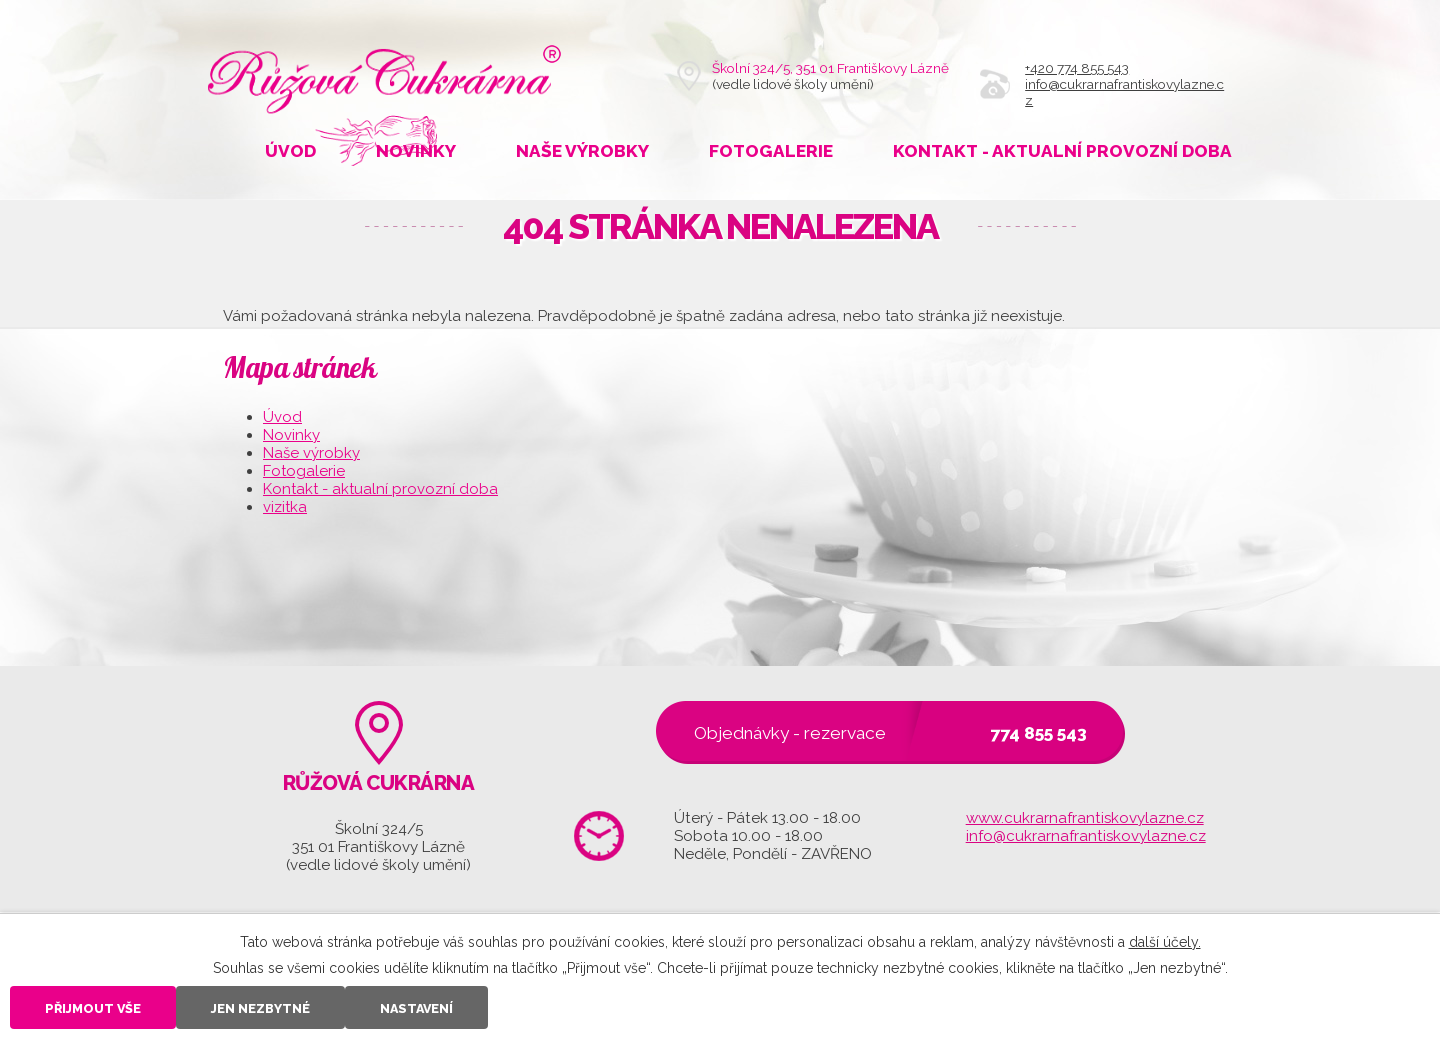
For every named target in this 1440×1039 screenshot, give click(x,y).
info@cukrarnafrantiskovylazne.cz (1086, 836)
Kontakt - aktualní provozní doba (1062, 151)
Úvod (290, 151)
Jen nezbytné (260, 1008)
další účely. (1165, 942)
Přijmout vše (93, 1008)
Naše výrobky (582, 151)
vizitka (285, 507)
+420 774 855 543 (1077, 68)
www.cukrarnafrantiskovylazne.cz (1085, 818)
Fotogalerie (771, 151)
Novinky (416, 151)
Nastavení (416, 1008)
